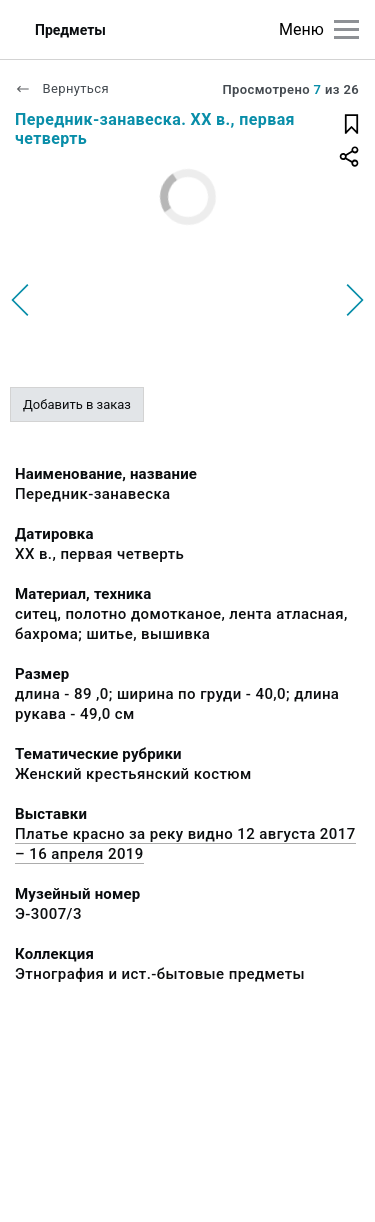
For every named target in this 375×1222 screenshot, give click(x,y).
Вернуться (62, 88)
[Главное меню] (346, 29)
